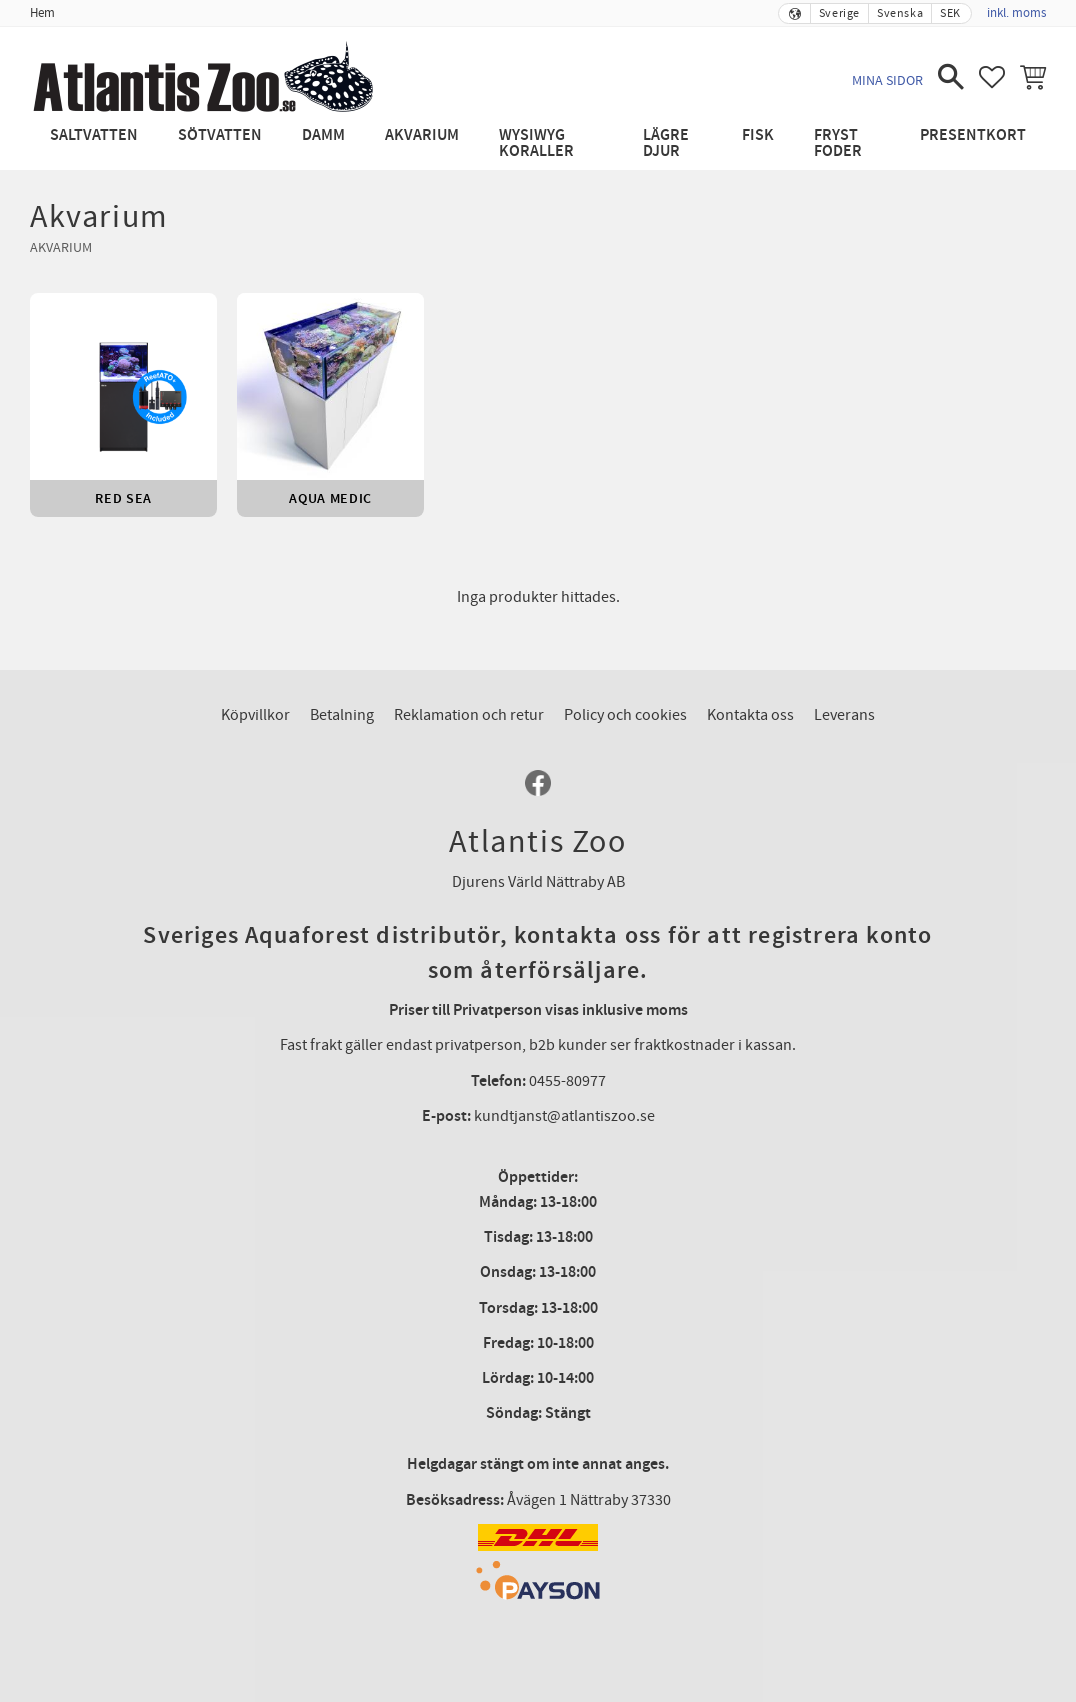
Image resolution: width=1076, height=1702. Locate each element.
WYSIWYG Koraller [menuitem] (536, 143)
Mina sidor (887, 80)
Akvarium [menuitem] (422, 135)
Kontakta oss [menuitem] (750, 715)
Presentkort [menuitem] (973, 135)
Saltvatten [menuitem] (94, 135)
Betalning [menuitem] (342, 715)
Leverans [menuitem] (844, 715)
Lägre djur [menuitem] (666, 143)
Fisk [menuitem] (758, 135)
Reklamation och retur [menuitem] (469, 715)
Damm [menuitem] (323, 135)
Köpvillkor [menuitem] (255, 715)
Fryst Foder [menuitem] (838, 143)
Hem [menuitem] (42, 13)
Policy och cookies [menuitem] (625, 715)
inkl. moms (1016, 13)
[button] (951, 77)
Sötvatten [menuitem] (220, 135)
